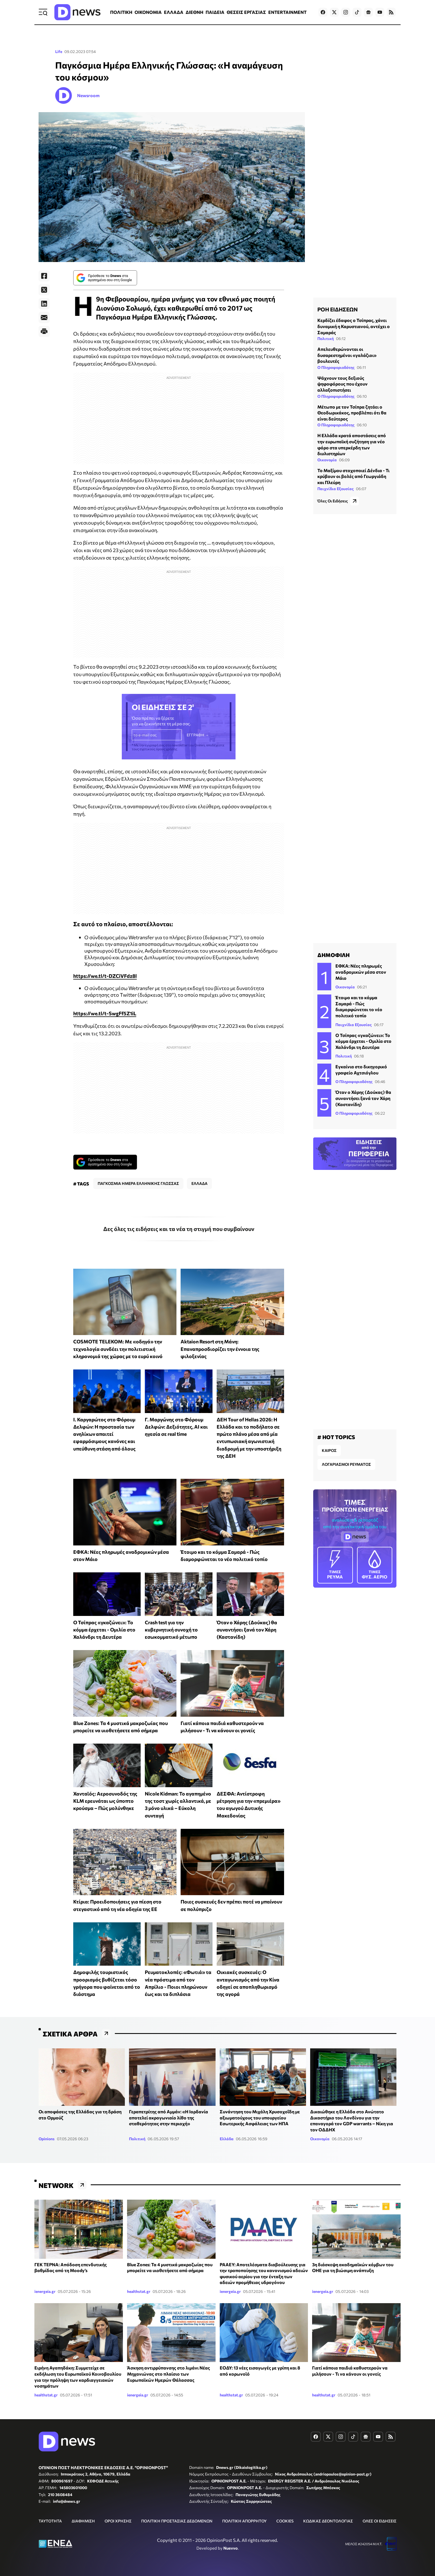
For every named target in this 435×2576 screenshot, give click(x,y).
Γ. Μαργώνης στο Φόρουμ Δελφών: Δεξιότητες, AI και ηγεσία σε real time (176, 1426)
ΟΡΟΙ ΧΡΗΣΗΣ (118, 2521)
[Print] (44, 331)
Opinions (47, 2138)
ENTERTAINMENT (287, 12)
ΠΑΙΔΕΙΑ (215, 12)
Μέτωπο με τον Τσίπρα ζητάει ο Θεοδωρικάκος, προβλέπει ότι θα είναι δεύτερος (351, 412)
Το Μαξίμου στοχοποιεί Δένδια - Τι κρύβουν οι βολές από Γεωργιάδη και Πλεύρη (353, 476)
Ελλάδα (227, 2138)
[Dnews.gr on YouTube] (379, 12)
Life (58, 51)
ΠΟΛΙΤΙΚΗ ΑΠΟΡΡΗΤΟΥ (244, 2521)
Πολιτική (325, 338)
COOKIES (285, 2521)
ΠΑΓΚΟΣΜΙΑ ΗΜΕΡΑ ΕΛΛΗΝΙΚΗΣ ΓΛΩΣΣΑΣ (138, 1183)
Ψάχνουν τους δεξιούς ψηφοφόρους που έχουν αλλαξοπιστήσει (342, 383)
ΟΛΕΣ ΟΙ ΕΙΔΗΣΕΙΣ (379, 2521)
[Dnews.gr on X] (334, 12)
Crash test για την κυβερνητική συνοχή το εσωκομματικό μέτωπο (171, 1629)
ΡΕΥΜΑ (335, 1564)
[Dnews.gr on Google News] (368, 12)
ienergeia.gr (44, 2291)
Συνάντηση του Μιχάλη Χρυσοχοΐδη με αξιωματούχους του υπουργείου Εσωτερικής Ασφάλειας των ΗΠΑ (260, 2117)
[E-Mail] (44, 317)
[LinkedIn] (44, 303)
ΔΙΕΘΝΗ (194, 12)
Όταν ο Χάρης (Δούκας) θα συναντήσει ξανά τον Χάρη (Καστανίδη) (247, 1629)
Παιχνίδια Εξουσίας (335, 488)
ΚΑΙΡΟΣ (329, 1450)
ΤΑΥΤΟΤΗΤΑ (50, 2521)
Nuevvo (230, 2547)
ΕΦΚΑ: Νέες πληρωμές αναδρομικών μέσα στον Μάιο (360, 971)
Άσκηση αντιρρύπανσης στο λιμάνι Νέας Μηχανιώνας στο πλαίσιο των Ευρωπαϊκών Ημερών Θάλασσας (168, 2373)
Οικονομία (327, 459)
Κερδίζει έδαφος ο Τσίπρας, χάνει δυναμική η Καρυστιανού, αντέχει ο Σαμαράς (353, 326)
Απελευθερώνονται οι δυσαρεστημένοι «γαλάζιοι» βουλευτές (346, 355)
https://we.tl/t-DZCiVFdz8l (105, 976)
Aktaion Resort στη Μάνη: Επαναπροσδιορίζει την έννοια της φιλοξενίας (220, 1348)
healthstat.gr (138, 2291)
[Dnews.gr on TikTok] (357, 12)
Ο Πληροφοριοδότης (336, 367)
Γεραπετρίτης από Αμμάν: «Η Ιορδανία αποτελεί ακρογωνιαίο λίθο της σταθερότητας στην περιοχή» (168, 2117)
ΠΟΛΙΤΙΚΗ (121, 12)
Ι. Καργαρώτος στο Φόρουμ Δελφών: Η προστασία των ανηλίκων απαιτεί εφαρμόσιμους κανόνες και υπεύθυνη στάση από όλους (104, 1434)
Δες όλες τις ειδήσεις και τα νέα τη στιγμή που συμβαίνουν (178, 1228)
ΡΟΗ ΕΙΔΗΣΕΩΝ (337, 309)
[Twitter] (44, 289)
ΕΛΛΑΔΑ (173, 12)
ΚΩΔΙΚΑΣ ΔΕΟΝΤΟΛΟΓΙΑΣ (328, 2521)
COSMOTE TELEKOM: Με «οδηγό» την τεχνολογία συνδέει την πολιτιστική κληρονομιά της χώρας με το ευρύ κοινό (118, 1348)
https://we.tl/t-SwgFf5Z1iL (104, 1013)
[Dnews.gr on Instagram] (345, 12)
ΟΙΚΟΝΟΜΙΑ (148, 12)
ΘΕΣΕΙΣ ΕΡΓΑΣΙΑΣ (246, 12)
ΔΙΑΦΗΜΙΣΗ (83, 2521)
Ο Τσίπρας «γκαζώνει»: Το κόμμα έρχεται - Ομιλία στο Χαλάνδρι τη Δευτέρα (104, 1629)
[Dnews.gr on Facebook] (322, 12)
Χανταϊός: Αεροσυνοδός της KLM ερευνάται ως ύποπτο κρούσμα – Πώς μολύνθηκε (105, 1801)
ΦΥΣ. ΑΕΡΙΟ (374, 1564)
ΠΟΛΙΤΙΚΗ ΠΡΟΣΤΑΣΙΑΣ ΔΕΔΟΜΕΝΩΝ (177, 2521)
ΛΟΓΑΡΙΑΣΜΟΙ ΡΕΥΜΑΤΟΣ (346, 1464)
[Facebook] (44, 275)
